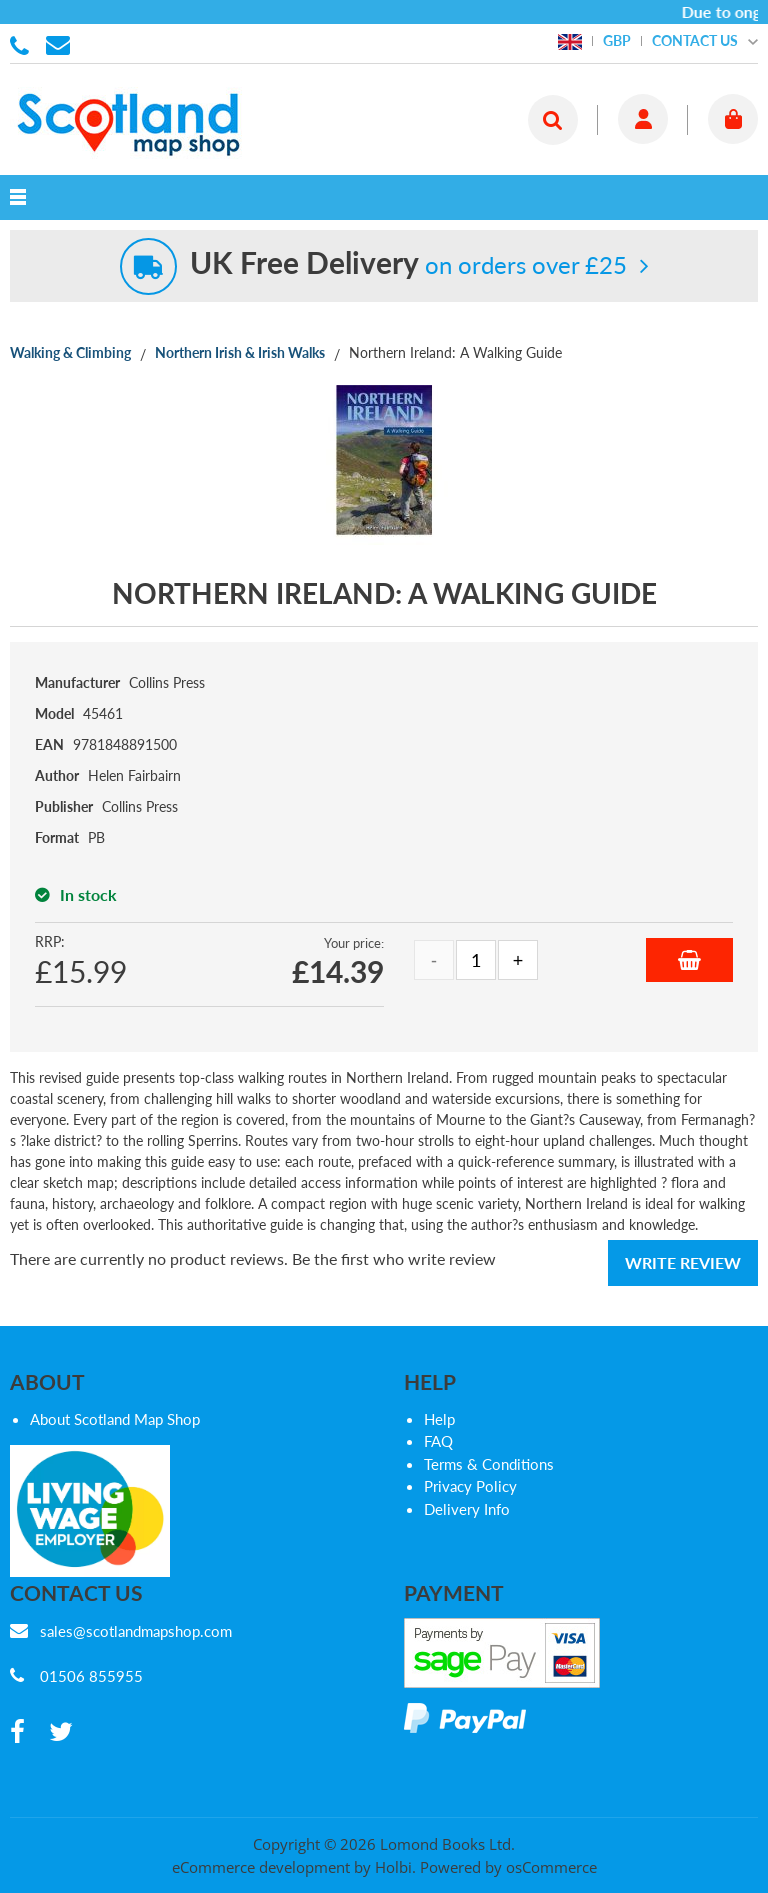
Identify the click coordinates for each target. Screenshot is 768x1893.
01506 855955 (23, 44)
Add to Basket (689, 960)
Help (439, 1419)
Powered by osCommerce (508, 1867)
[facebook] (17, 1732)
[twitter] (61, 1732)
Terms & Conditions (489, 1464)
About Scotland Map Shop (115, 1419)
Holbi (393, 1867)
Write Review (683, 1262)
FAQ (438, 1441)
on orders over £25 (408, 264)
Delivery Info (467, 1509)
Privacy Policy (470, 1486)
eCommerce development (261, 1867)
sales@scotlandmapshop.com (136, 1631)
